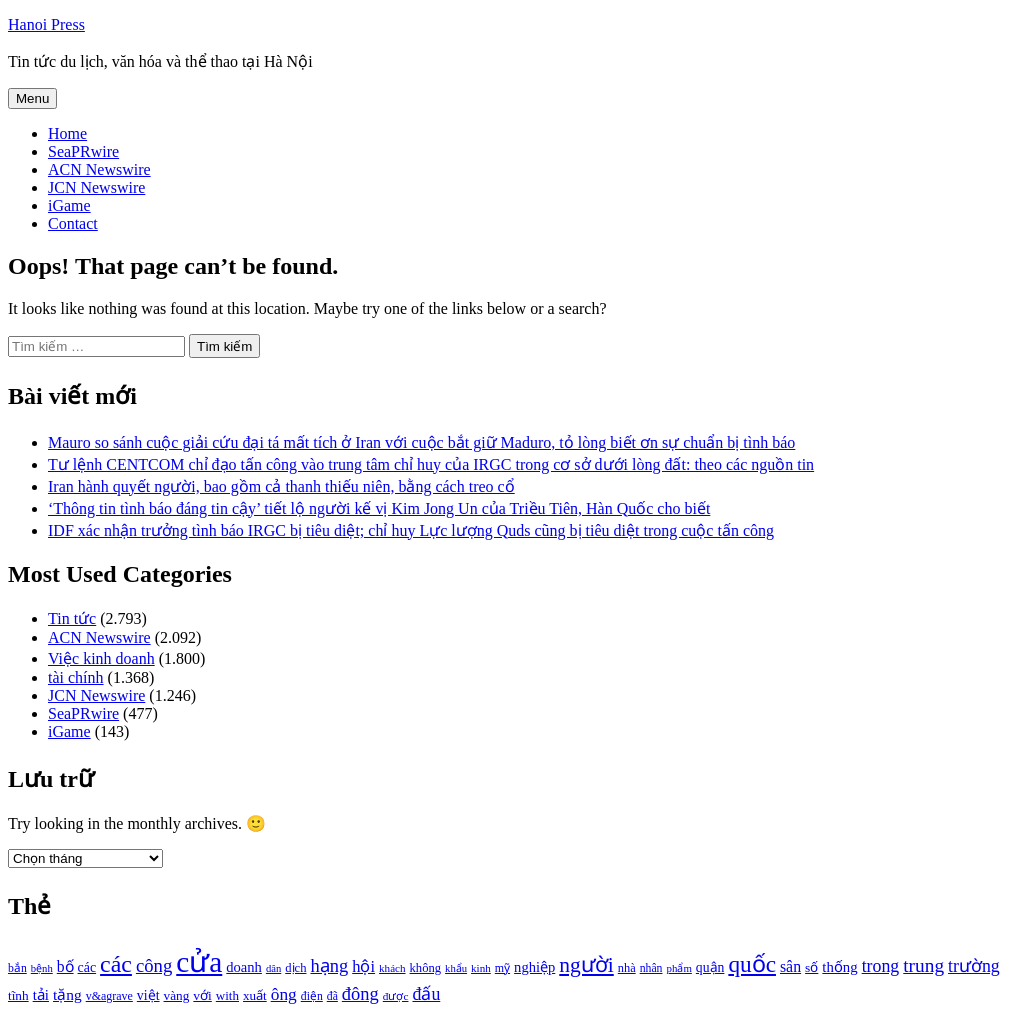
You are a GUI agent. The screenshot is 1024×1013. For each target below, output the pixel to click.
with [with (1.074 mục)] (227, 995)
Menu (32, 98)
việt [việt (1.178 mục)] (148, 995)
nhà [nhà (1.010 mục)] (627, 968)
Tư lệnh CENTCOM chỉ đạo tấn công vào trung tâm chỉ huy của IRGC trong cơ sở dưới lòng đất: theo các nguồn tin (431, 464)
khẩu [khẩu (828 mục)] (456, 968)
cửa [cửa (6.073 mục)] (199, 962)
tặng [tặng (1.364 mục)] (67, 994)
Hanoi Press (46, 24)
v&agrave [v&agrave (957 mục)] (109, 996)
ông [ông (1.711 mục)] (284, 994)
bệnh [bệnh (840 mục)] (42, 968)
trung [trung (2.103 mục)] (923, 965)
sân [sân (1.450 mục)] (790, 966)
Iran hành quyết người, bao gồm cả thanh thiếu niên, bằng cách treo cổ (281, 486)
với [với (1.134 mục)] (202, 995)
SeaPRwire (83, 151)
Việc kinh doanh (101, 658)
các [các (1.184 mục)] (87, 967)
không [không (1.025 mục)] (426, 968)
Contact (73, 223)
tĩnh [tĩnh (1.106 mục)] (18, 995)
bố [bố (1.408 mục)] (65, 966)
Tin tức (72, 618)
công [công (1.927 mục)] (154, 965)
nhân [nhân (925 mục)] (651, 968)
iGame (69, 205)
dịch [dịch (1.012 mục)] (295, 968)
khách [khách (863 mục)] (392, 968)
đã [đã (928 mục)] (332, 996)
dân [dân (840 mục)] (273, 968)
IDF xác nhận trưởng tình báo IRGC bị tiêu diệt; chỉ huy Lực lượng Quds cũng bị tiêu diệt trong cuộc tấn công (411, 530)
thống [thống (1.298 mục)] (839, 967)
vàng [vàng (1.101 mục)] (177, 995)
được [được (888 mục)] (396, 996)
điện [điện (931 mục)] (312, 996)
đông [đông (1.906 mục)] (360, 994)
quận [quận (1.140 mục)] (710, 967)
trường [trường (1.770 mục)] (974, 966)
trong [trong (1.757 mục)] (881, 966)
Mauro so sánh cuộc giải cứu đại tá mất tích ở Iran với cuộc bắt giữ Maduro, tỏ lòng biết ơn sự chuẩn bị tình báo (421, 442)
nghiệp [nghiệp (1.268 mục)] (534, 967)
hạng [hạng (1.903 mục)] (329, 966)
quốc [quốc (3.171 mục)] (752, 964)
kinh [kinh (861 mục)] (481, 968)
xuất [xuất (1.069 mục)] (255, 995)
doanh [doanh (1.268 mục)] (244, 967)
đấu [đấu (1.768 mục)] (426, 994)
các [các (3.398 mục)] (116, 964)
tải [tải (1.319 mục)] (41, 995)
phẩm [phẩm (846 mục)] (679, 968)
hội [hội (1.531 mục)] (363, 966)
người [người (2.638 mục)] (586, 965)
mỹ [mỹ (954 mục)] (502, 968)
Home (67, 133)
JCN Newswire (96, 187)
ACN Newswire (99, 169)
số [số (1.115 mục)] (811, 967)
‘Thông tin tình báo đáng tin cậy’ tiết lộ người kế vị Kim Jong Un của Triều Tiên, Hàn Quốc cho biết (379, 508)
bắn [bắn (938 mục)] (17, 968)
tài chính (76, 677)
